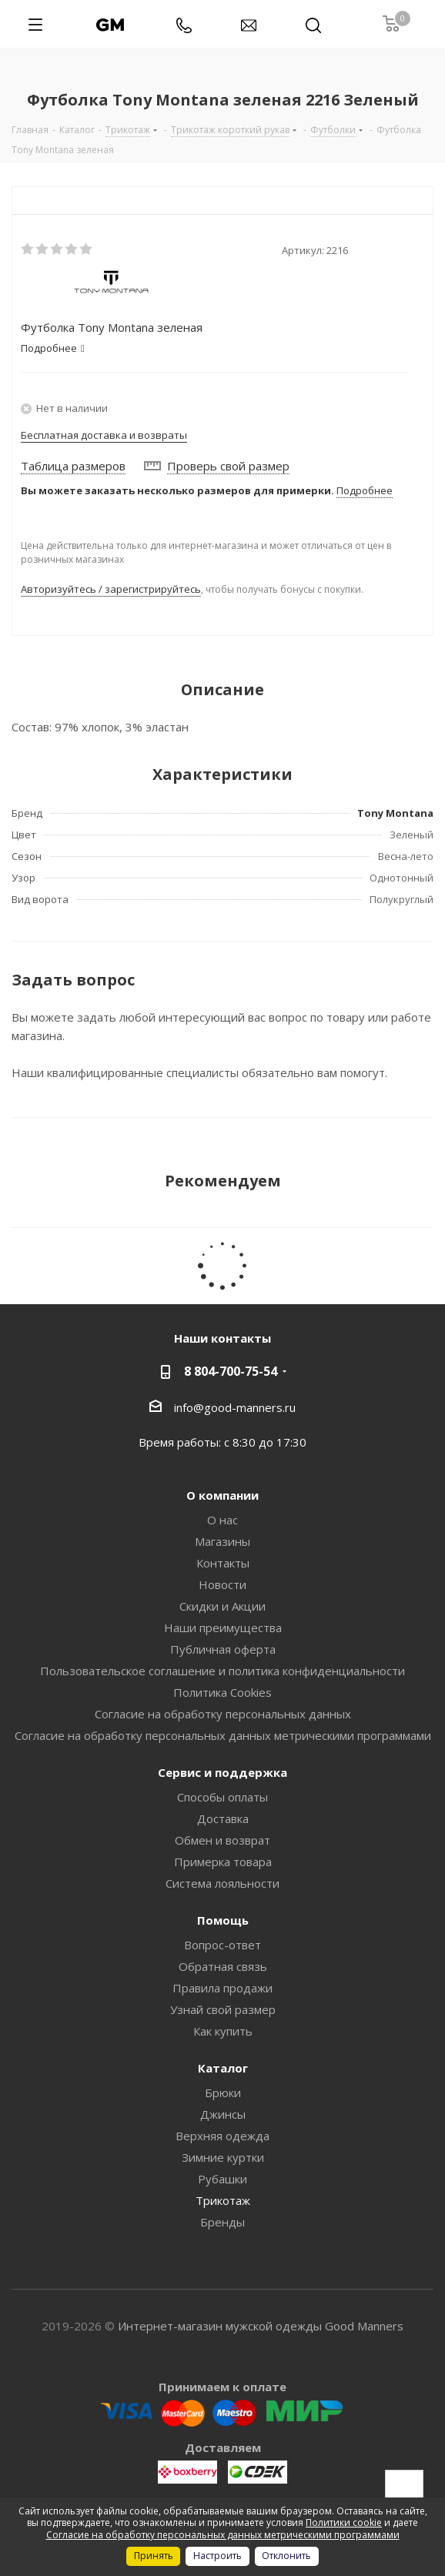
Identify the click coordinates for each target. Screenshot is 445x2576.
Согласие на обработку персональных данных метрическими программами (223, 1735)
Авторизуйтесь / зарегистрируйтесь (111, 589)
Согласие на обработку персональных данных (223, 1713)
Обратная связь (223, 1966)
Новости (222, 1584)
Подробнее (364, 490)
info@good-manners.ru (235, 1406)
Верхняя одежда (222, 2135)
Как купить (223, 2031)
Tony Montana (395, 813)
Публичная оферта (223, 1649)
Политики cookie (344, 2522)
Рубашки (222, 2178)
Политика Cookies (222, 1692)
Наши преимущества (223, 1627)
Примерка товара (223, 1861)
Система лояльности (222, 1883)
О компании (222, 1495)
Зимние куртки (223, 2157)
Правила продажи (222, 1988)
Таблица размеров (73, 465)
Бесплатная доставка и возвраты (104, 435)
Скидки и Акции (222, 1606)
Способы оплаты (222, 1797)
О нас (222, 1519)
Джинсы (223, 2114)
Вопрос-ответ (222, 1944)
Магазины (222, 1541)
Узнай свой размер (223, 2009)
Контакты (222, 1563)
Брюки (223, 2092)
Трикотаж (223, 2200)
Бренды (222, 2222)
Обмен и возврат (222, 1840)
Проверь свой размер (228, 465)
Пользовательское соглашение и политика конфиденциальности (222, 1670)
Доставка (223, 1818)
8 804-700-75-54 (230, 1371)
